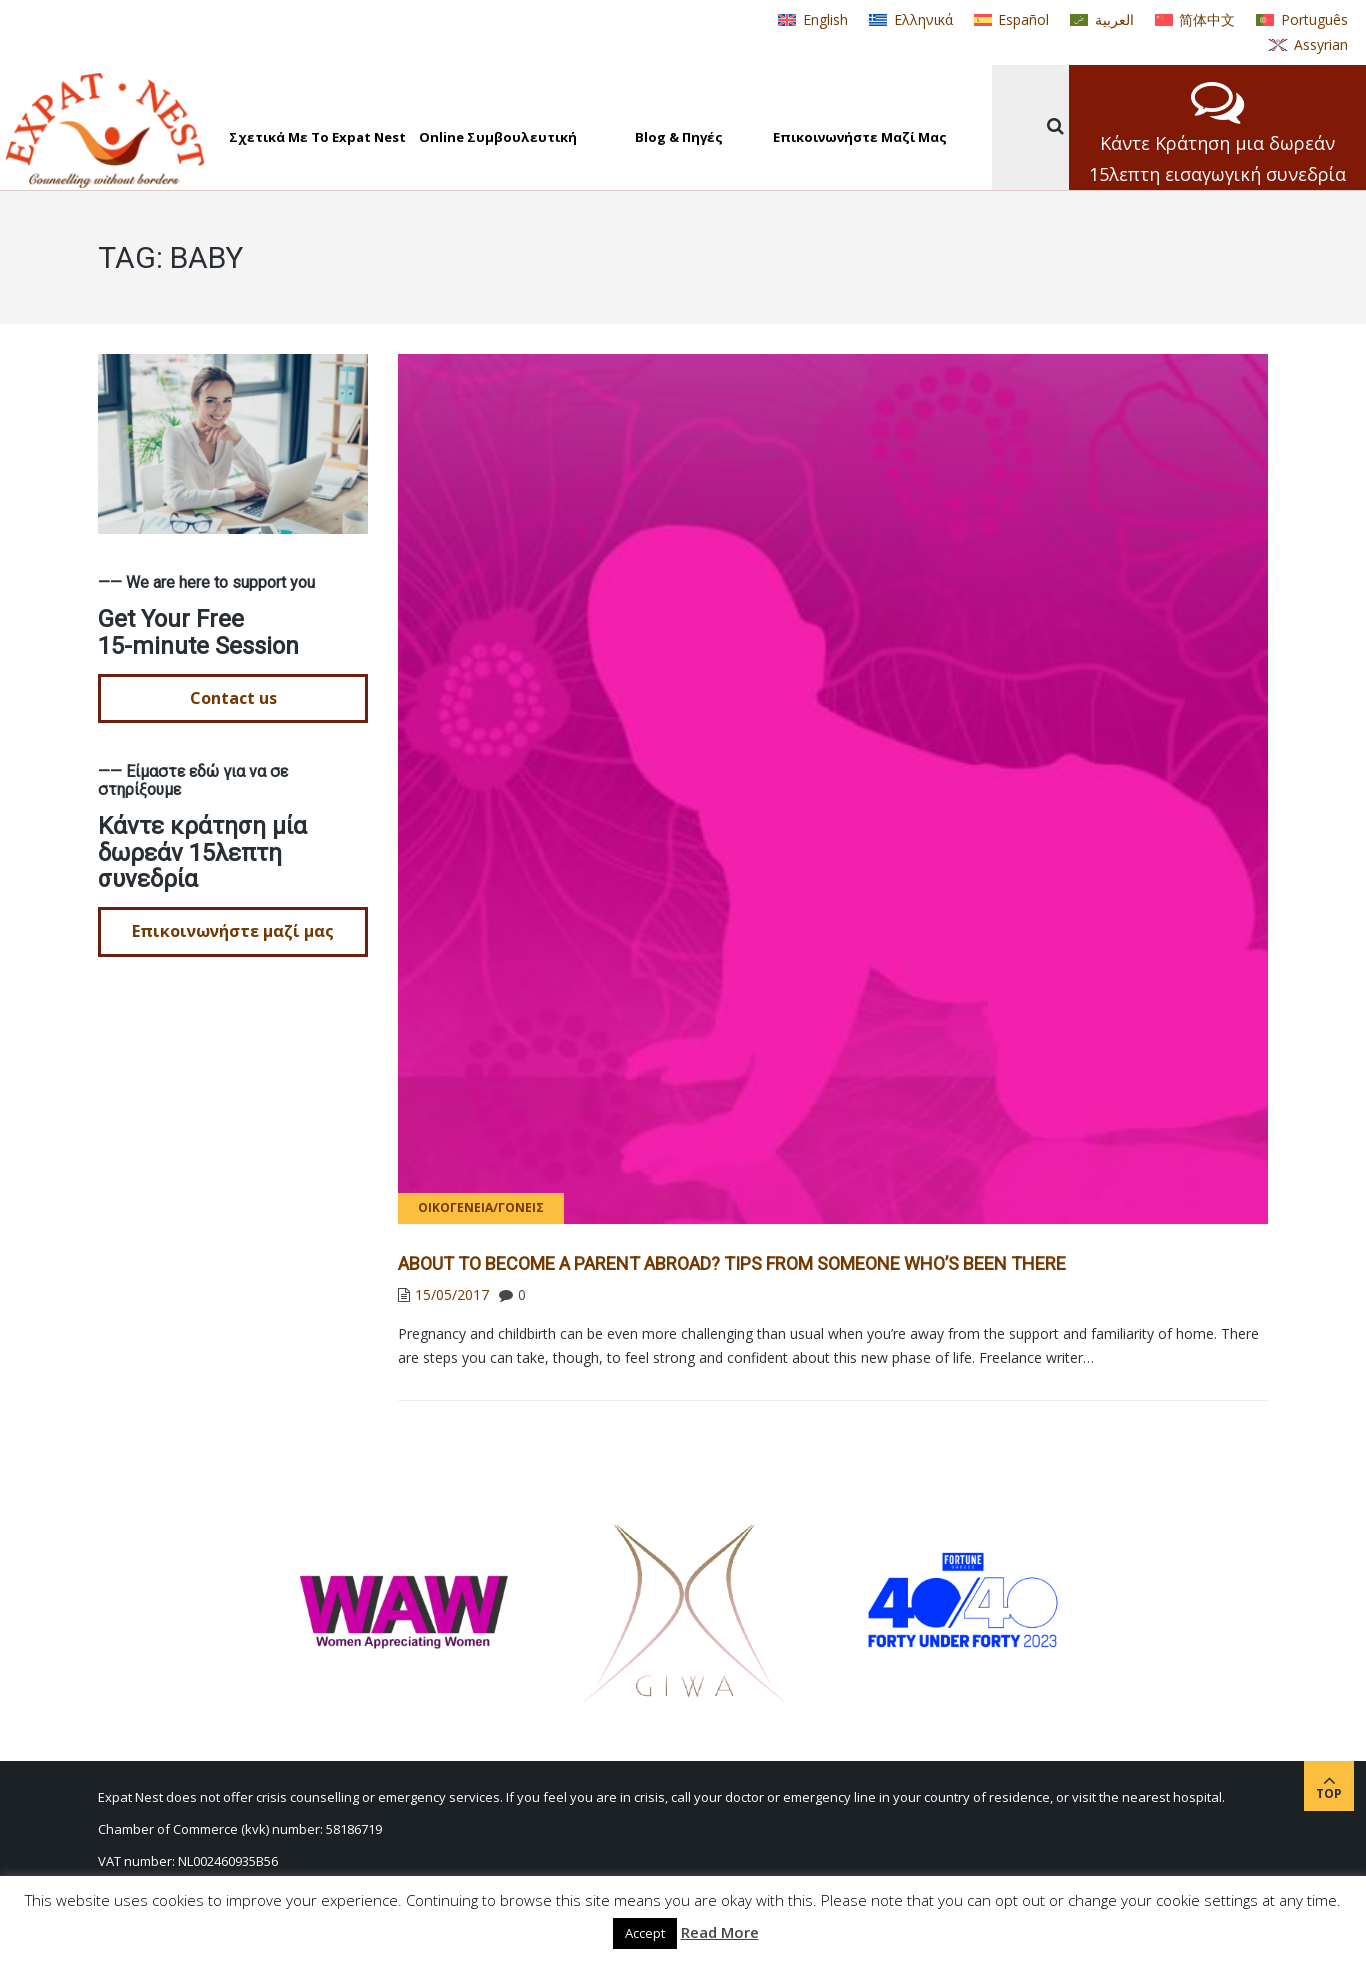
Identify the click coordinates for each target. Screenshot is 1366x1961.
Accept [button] (645, 1933)
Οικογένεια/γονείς (481, 1207)
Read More (720, 1932)
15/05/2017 (452, 1294)
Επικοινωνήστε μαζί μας (233, 931)
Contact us (233, 698)
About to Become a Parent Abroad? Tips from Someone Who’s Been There (732, 1263)
